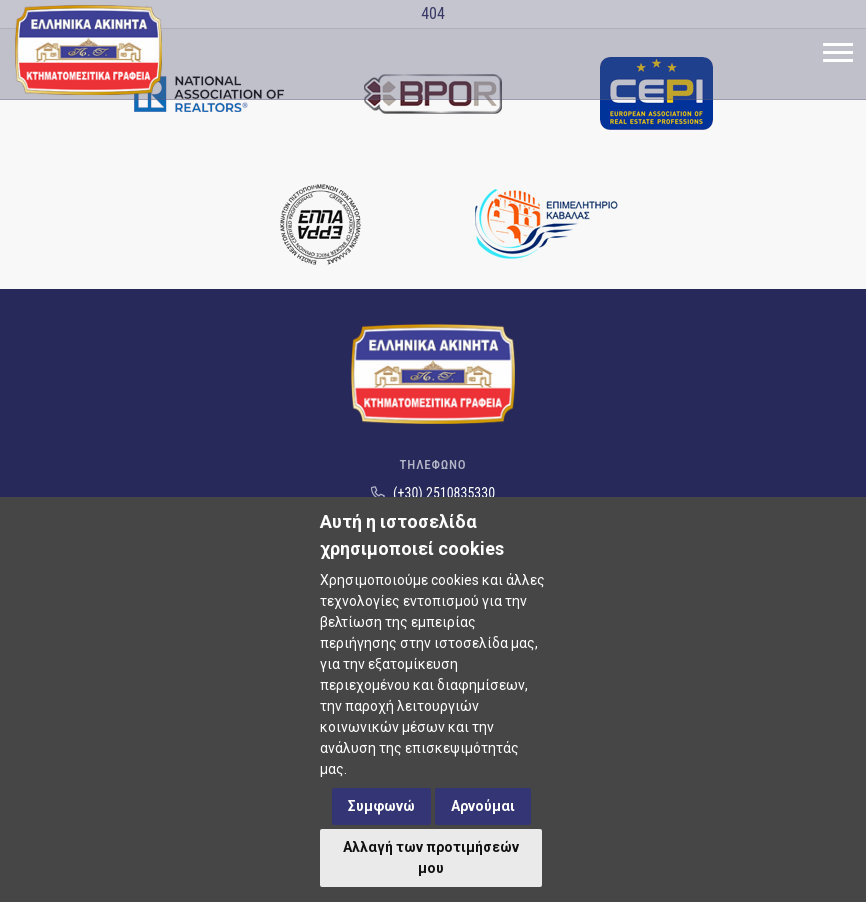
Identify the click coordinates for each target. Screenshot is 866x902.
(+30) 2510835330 (433, 493)
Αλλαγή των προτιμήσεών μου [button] (431, 857)
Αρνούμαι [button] (483, 806)
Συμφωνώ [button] (381, 806)
